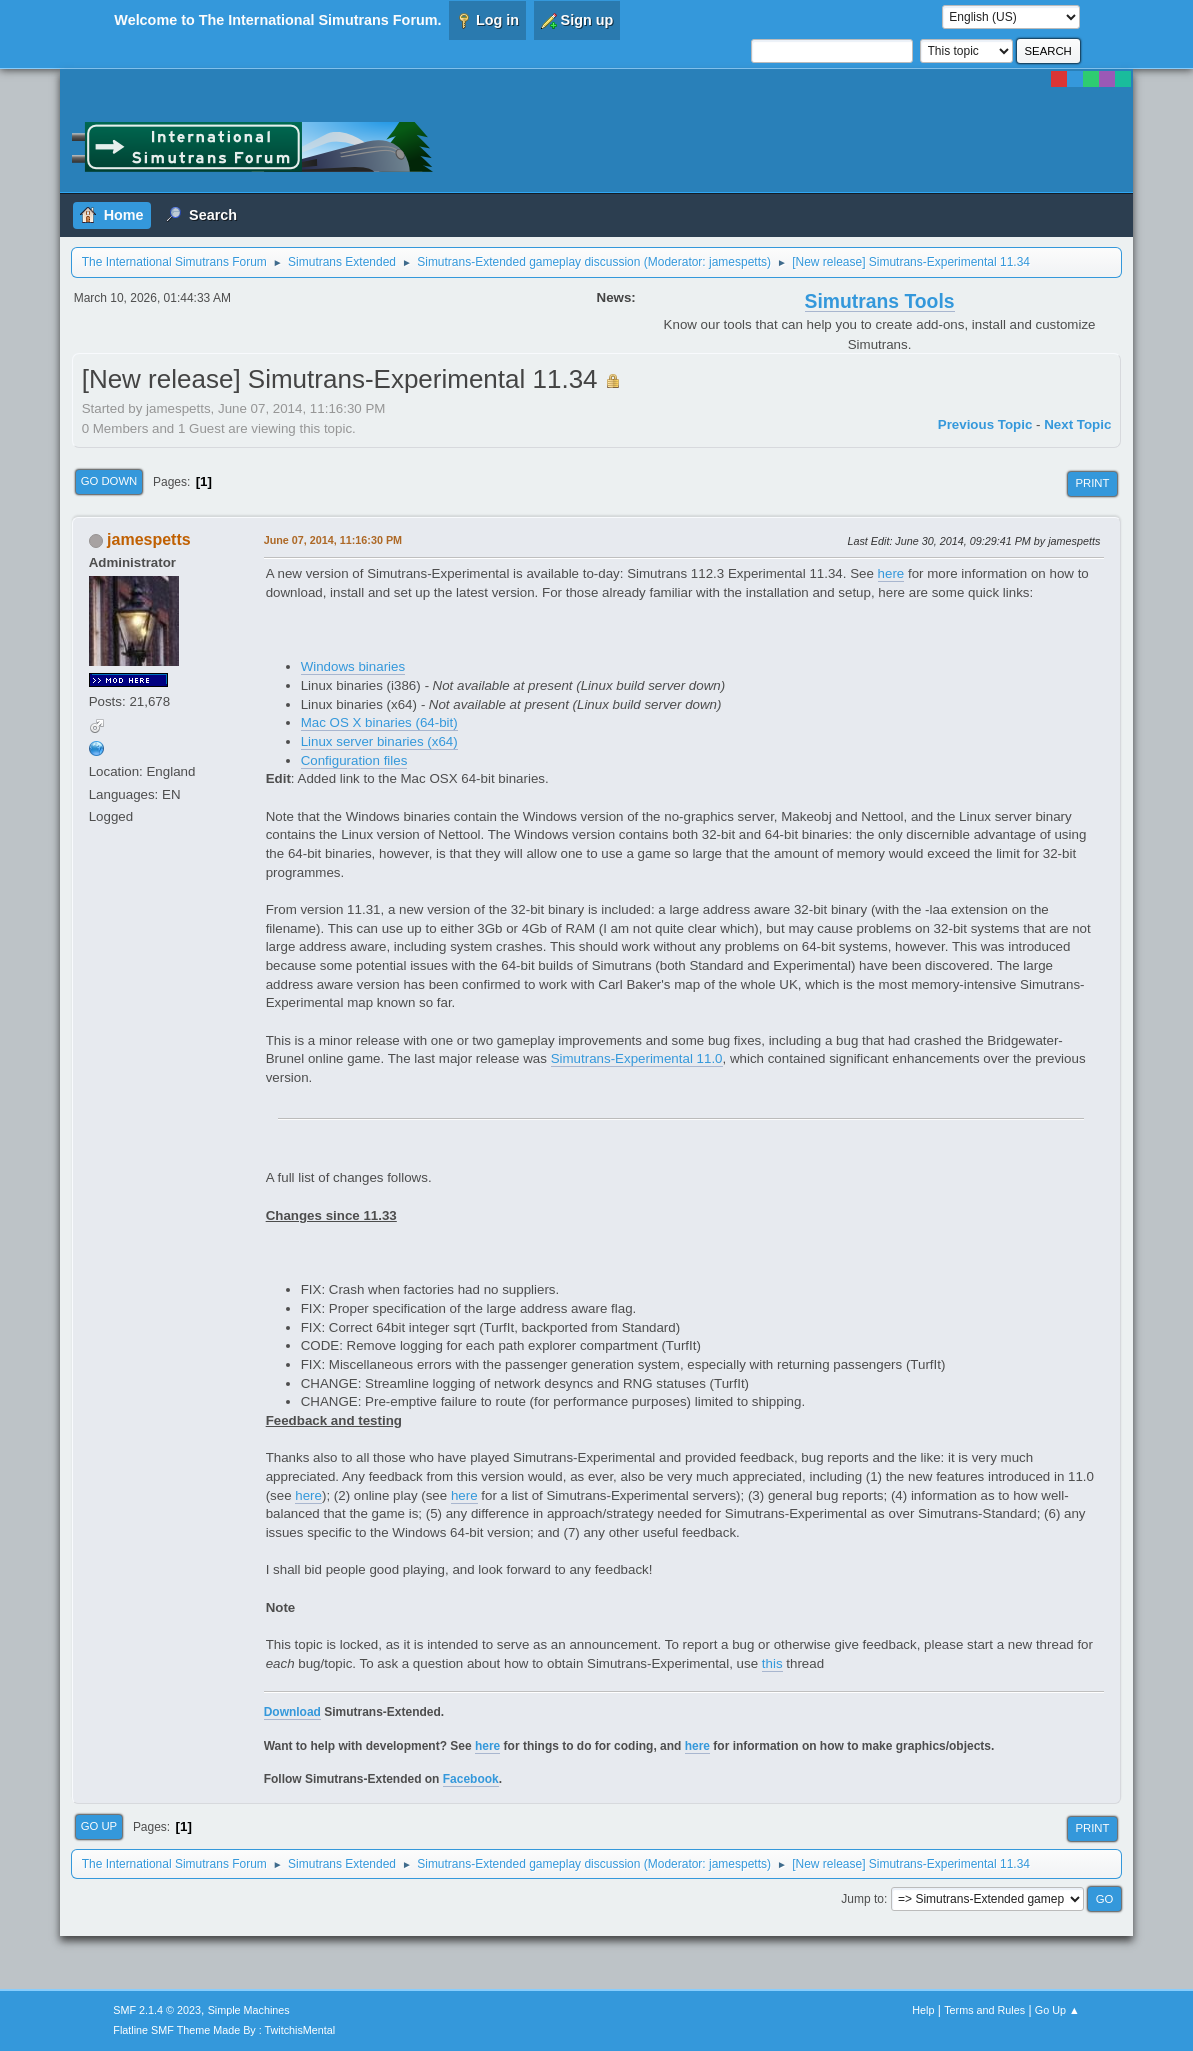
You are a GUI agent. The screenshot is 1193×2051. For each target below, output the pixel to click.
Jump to (862, 1899)
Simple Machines (249, 2010)
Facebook (471, 1779)
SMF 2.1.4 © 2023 (157, 2010)
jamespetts (738, 262)
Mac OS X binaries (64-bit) (379, 722)
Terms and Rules (984, 2010)
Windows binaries (353, 666)
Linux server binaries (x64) (379, 741)
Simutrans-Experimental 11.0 (637, 1058)
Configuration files (354, 760)
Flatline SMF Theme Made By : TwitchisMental (224, 2030)
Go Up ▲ (1057, 2010)
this (772, 1663)
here (891, 573)
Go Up (99, 1826)
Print (1092, 483)
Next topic (1077, 424)
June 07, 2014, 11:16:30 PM (333, 540)
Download (292, 1712)
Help (923, 2010)
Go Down (109, 481)
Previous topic (985, 424)
